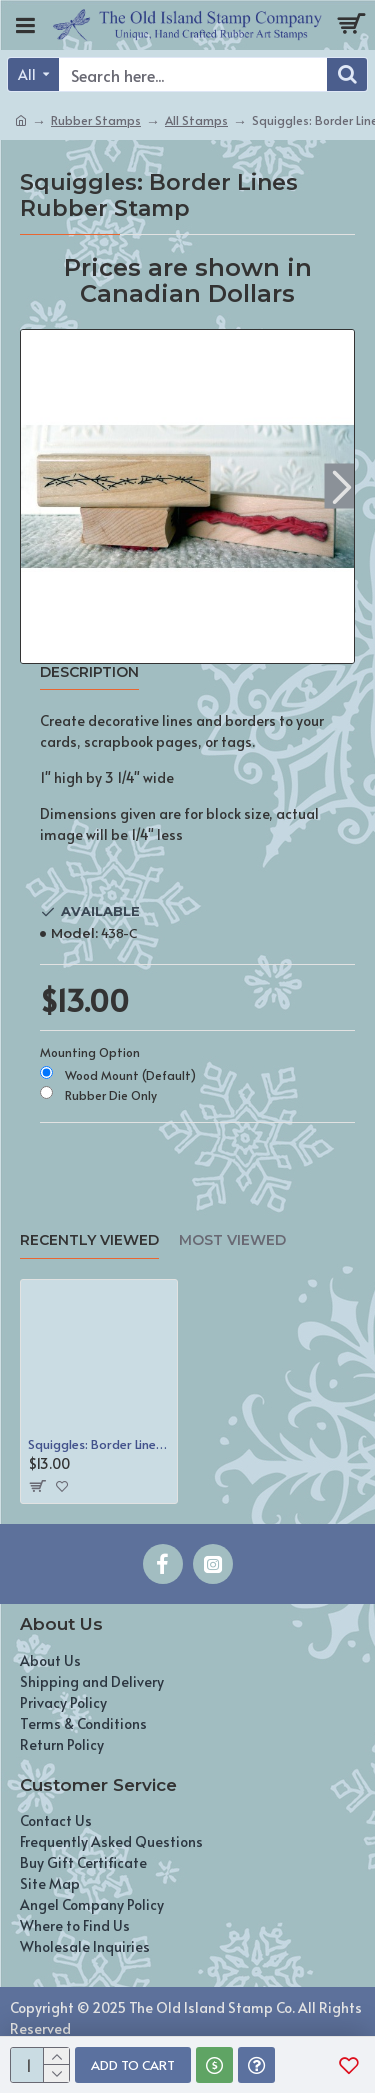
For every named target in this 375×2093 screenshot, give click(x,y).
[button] (341, 486)
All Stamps (196, 120)
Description (89, 672)
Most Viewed (232, 1240)
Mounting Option (90, 1052)
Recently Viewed (89, 1240)
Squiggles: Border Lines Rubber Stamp (99, 1444)
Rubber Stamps (96, 120)
